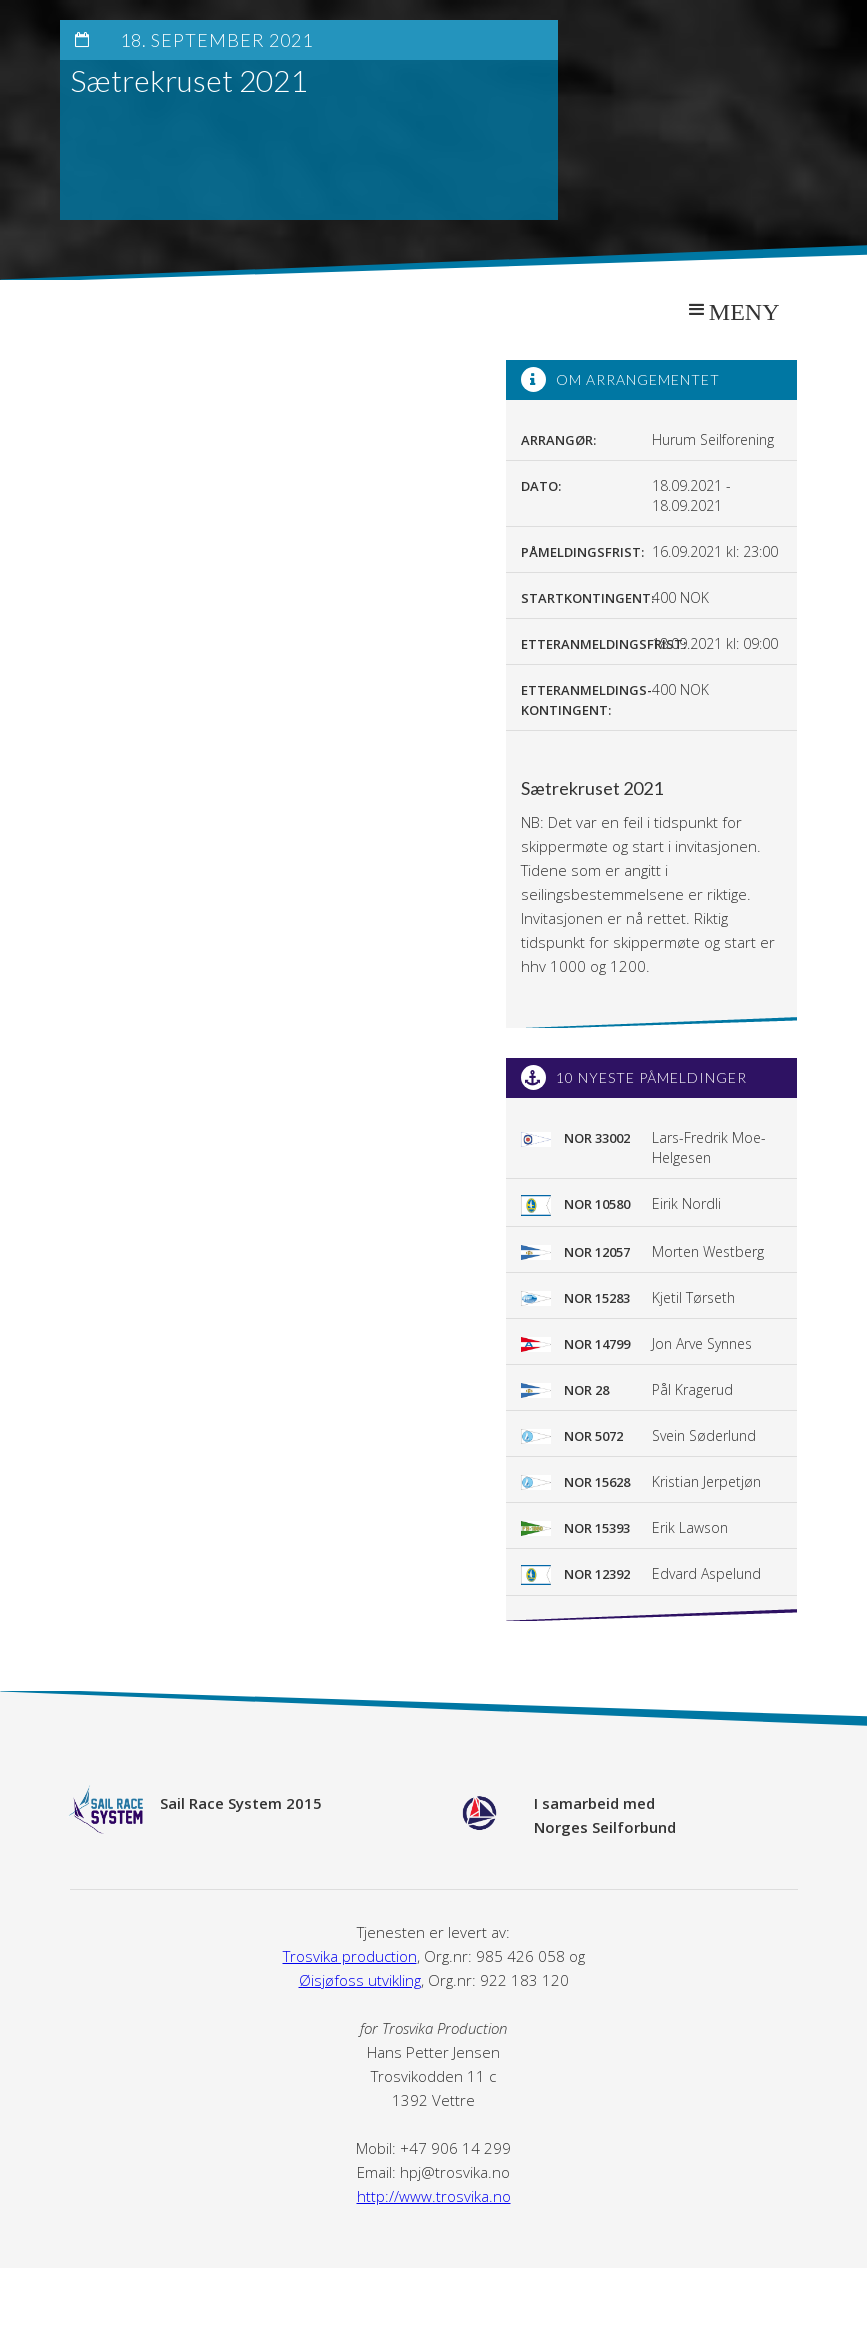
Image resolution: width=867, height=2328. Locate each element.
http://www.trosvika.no (434, 2196)
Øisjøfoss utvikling (360, 1980)
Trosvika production (350, 1956)
